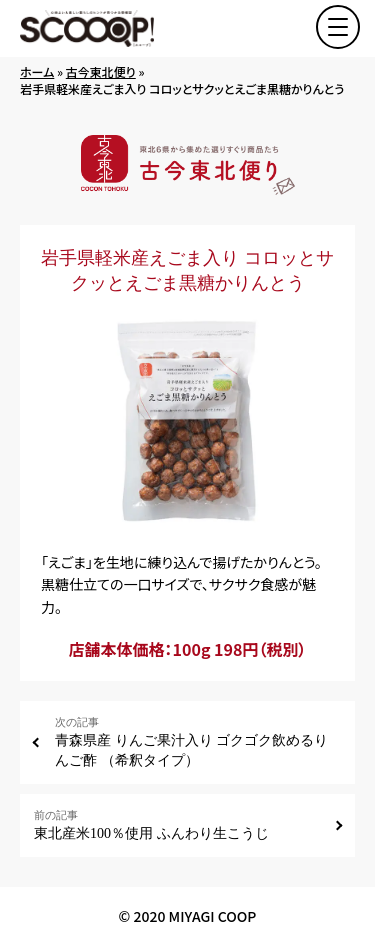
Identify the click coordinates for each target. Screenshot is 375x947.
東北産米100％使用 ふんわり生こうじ (177, 824)
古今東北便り (101, 71)
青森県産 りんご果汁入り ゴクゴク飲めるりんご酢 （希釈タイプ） (198, 741)
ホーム (37, 71)
